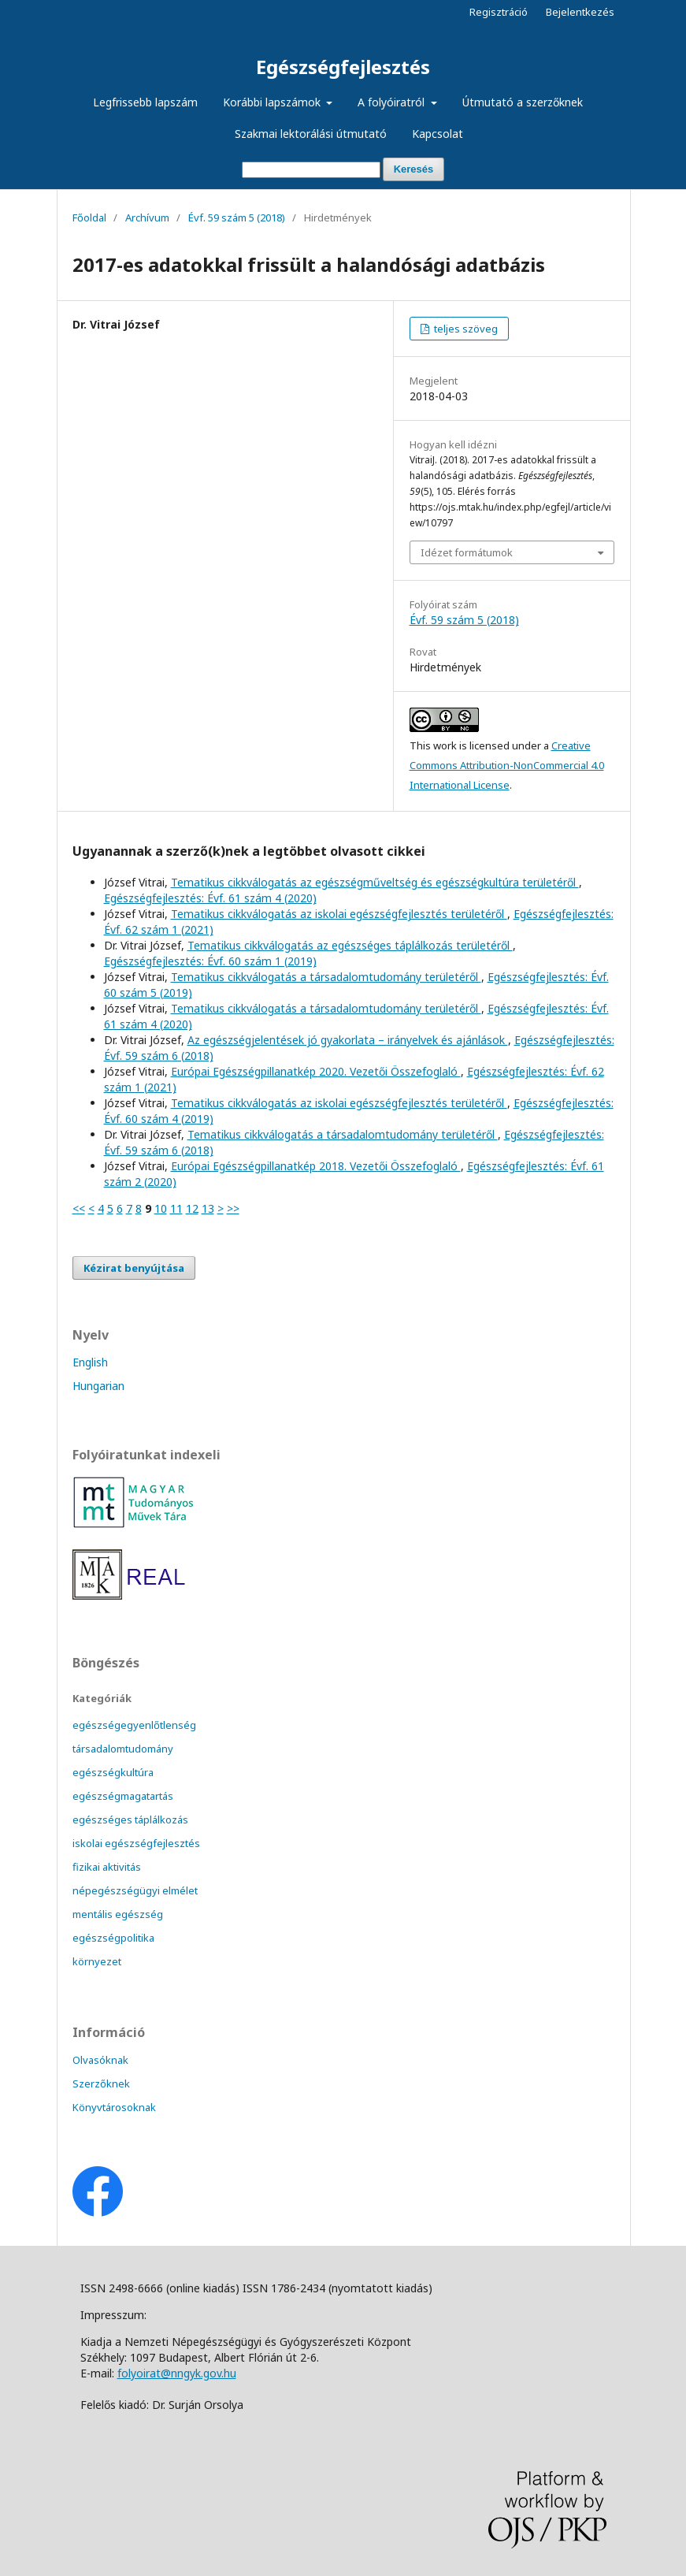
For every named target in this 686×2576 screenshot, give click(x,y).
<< (78, 1208)
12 (192, 1208)
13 (208, 1208)
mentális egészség (117, 1914)
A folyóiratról (393, 102)
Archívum (147, 217)
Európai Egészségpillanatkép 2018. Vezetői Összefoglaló (316, 1165)
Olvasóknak (100, 2060)
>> (233, 1208)
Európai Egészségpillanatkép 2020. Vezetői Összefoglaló (316, 1071)
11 (176, 1208)
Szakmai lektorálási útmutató (311, 133)
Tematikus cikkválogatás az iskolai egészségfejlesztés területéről (339, 913)
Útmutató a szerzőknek (522, 102)
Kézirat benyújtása (133, 1268)
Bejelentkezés (580, 12)
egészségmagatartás (122, 1796)
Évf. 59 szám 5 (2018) (236, 217)
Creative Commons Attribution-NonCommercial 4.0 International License (507, 765)
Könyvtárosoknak (114, 2107)
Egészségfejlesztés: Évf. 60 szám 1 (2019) (210, 960)
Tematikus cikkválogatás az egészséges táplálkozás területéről (350, 945)
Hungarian (98, 1385)
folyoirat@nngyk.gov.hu (176, 2373)
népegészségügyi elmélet (135, 1890)
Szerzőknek (101, 2083)
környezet (96, 1961)
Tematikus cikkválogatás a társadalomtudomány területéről (326, 976)
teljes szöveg (465, 329)
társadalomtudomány (122, 1748)
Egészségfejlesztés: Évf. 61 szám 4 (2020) (210, 897)
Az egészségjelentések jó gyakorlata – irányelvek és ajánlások (347, 1039)
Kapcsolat (437, 133)
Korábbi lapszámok (273, 102)
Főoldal (89, 217)
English (90, 1362)
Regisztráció (498, 12)
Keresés (414, 169)
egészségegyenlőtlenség (134, 1725)
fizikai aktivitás (106, 1867)
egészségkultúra (113, 1772)
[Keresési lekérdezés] (311, 170)
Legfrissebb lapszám (145, 102)
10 (160, 1208)
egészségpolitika (113, 1938)
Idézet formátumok (467, 552)
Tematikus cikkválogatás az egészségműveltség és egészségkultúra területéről (375, 882)
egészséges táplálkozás (130, 1819)
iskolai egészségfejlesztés (136, 1843)
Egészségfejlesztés (343, 67)
